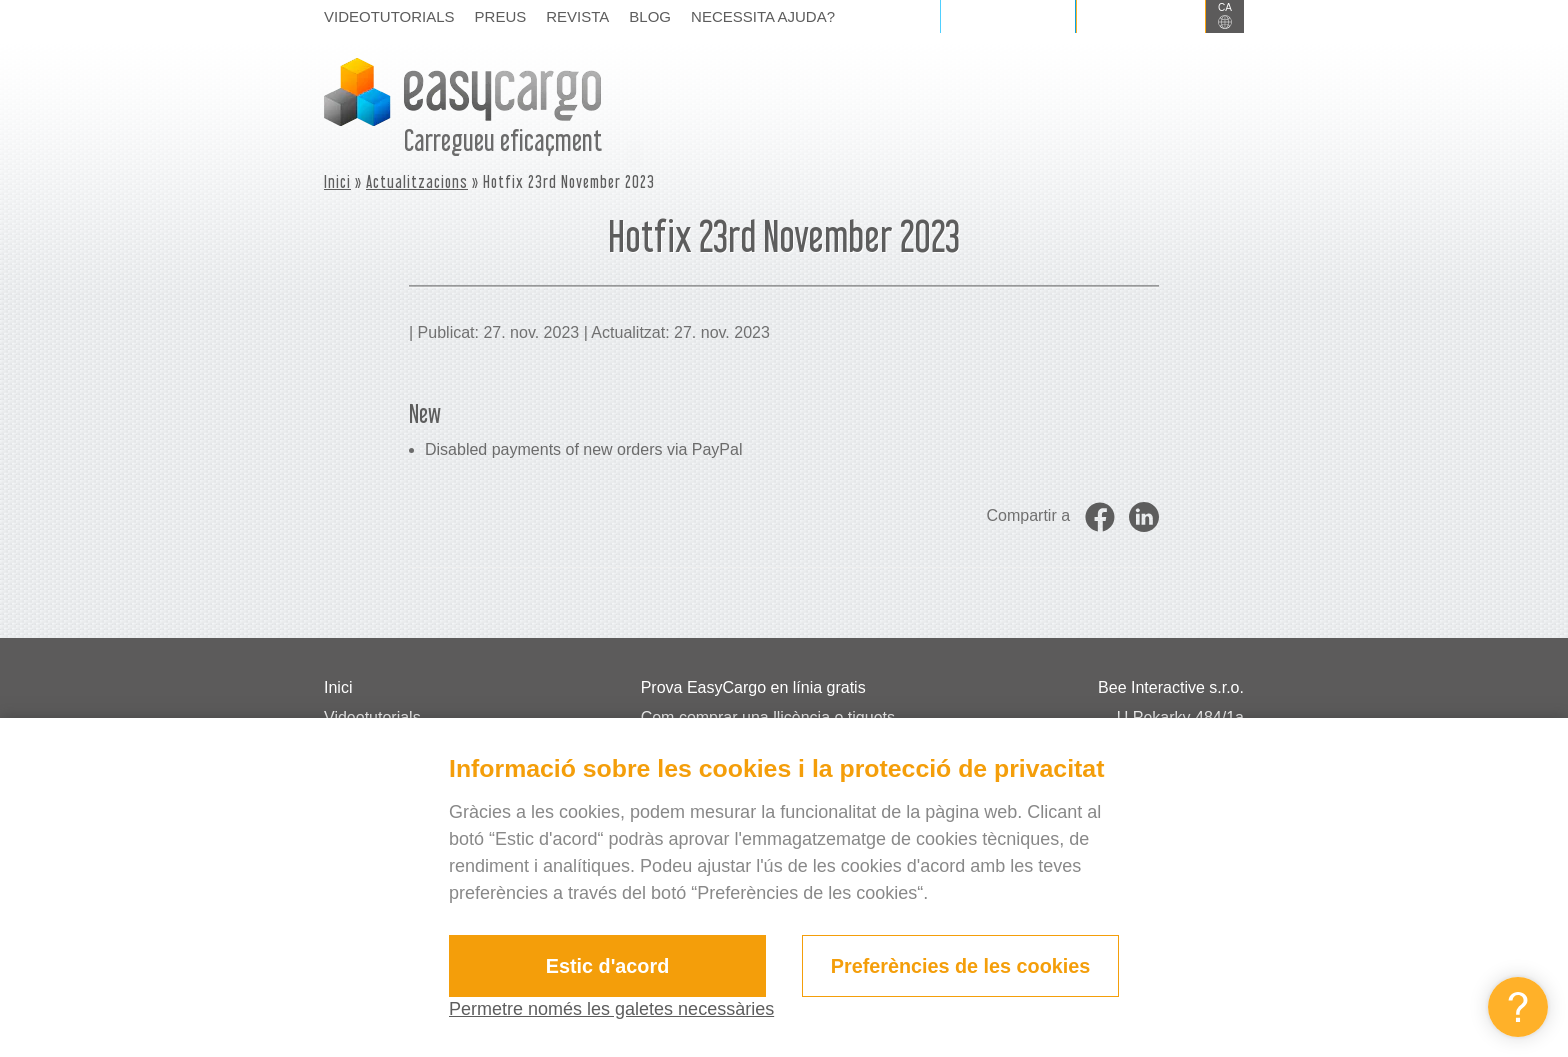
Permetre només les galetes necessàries (611, 1009)
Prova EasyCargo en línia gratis (753, 687)
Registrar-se (1141, 16)
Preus (501, 16)
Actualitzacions (417, 181)
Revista (577, 16)
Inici (337, 181)
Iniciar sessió (1008, 16)
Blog (650, 16)
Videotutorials (389, 16)
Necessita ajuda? (763, 16)
